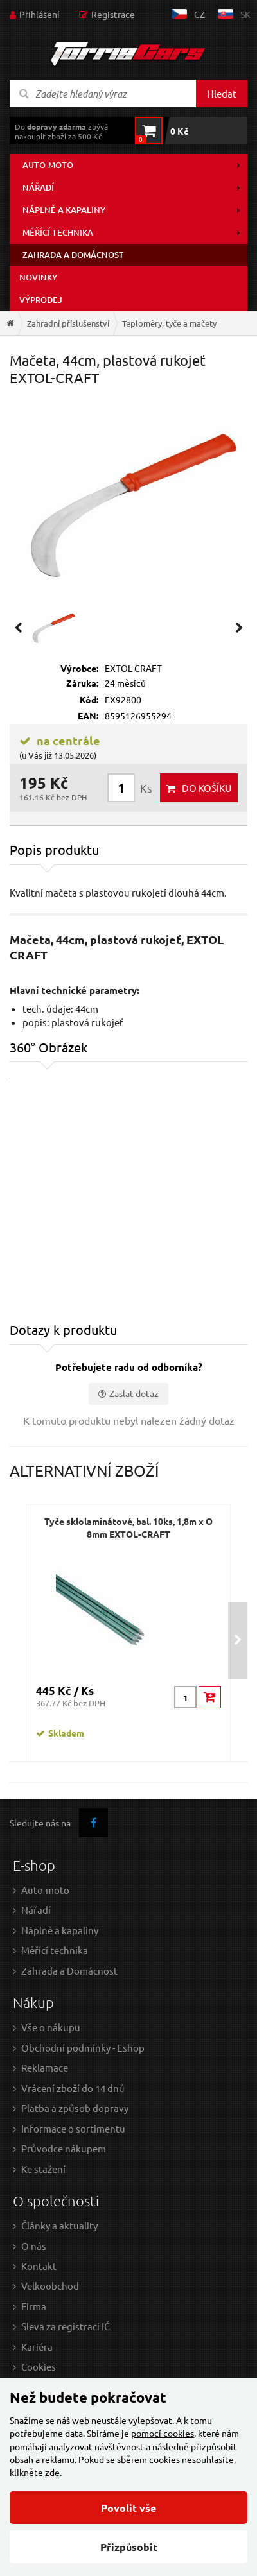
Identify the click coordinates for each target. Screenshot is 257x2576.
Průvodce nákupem (63, 2148)
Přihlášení (39, 14)
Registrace (113, 14)
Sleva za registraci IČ (65, 2326)
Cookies (38, 2366)
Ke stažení (43, 2169)
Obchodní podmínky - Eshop (83, 2047)
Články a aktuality (59, 2225)
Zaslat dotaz (134, 1393)
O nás (33, 2246)
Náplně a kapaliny (63, 210)
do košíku (206, 788)
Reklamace (44, 2067)
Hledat (221, 93)
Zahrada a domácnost (73, 255)
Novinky (38, 277)
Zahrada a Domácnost (69, 1970)
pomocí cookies (162, 2433)
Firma (33, 2306)
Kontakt (39, 2266)
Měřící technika (57, 232)
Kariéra (37, 2346)
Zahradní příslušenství (68, 323)
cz (199, 14)
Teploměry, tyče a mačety (169, 323)
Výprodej (40, 299)
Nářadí (38, 187)
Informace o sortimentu (73, 2128)
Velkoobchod (50, 2286)
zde (52, 2472)
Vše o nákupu (50, 2027)
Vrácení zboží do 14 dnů (73, 2088)
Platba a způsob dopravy (74, 2108)
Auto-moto (47, 165)
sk (245, 14)
